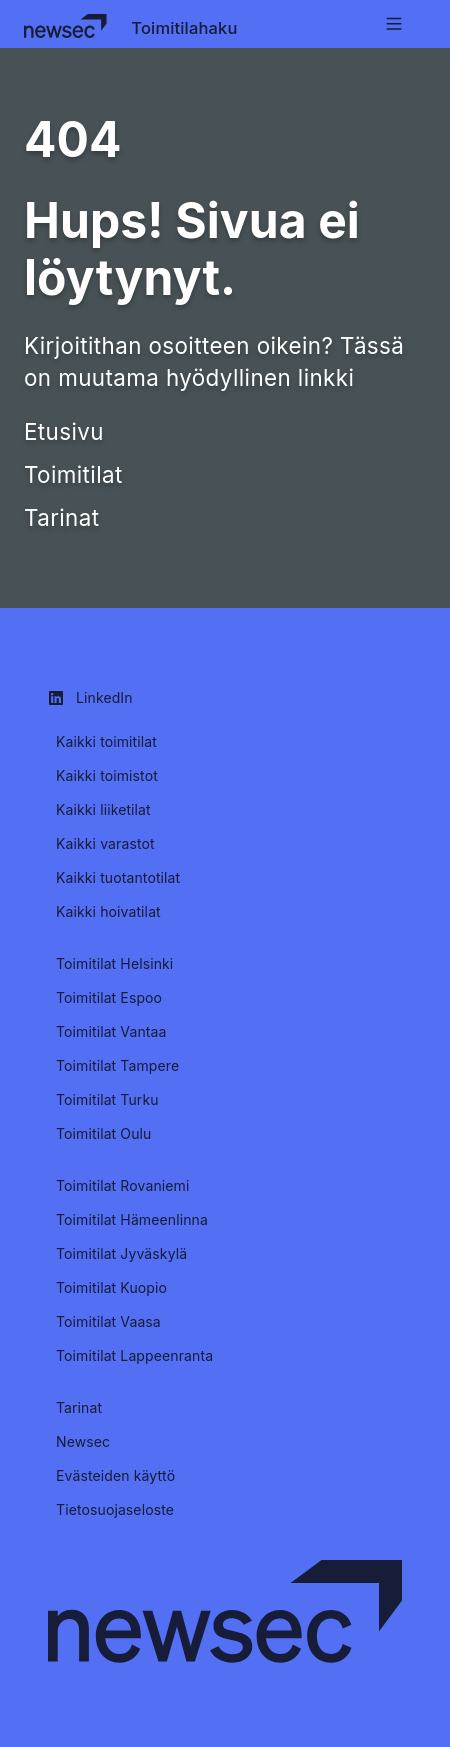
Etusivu (64, 431)
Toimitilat (73, 474)
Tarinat (61, 517)
